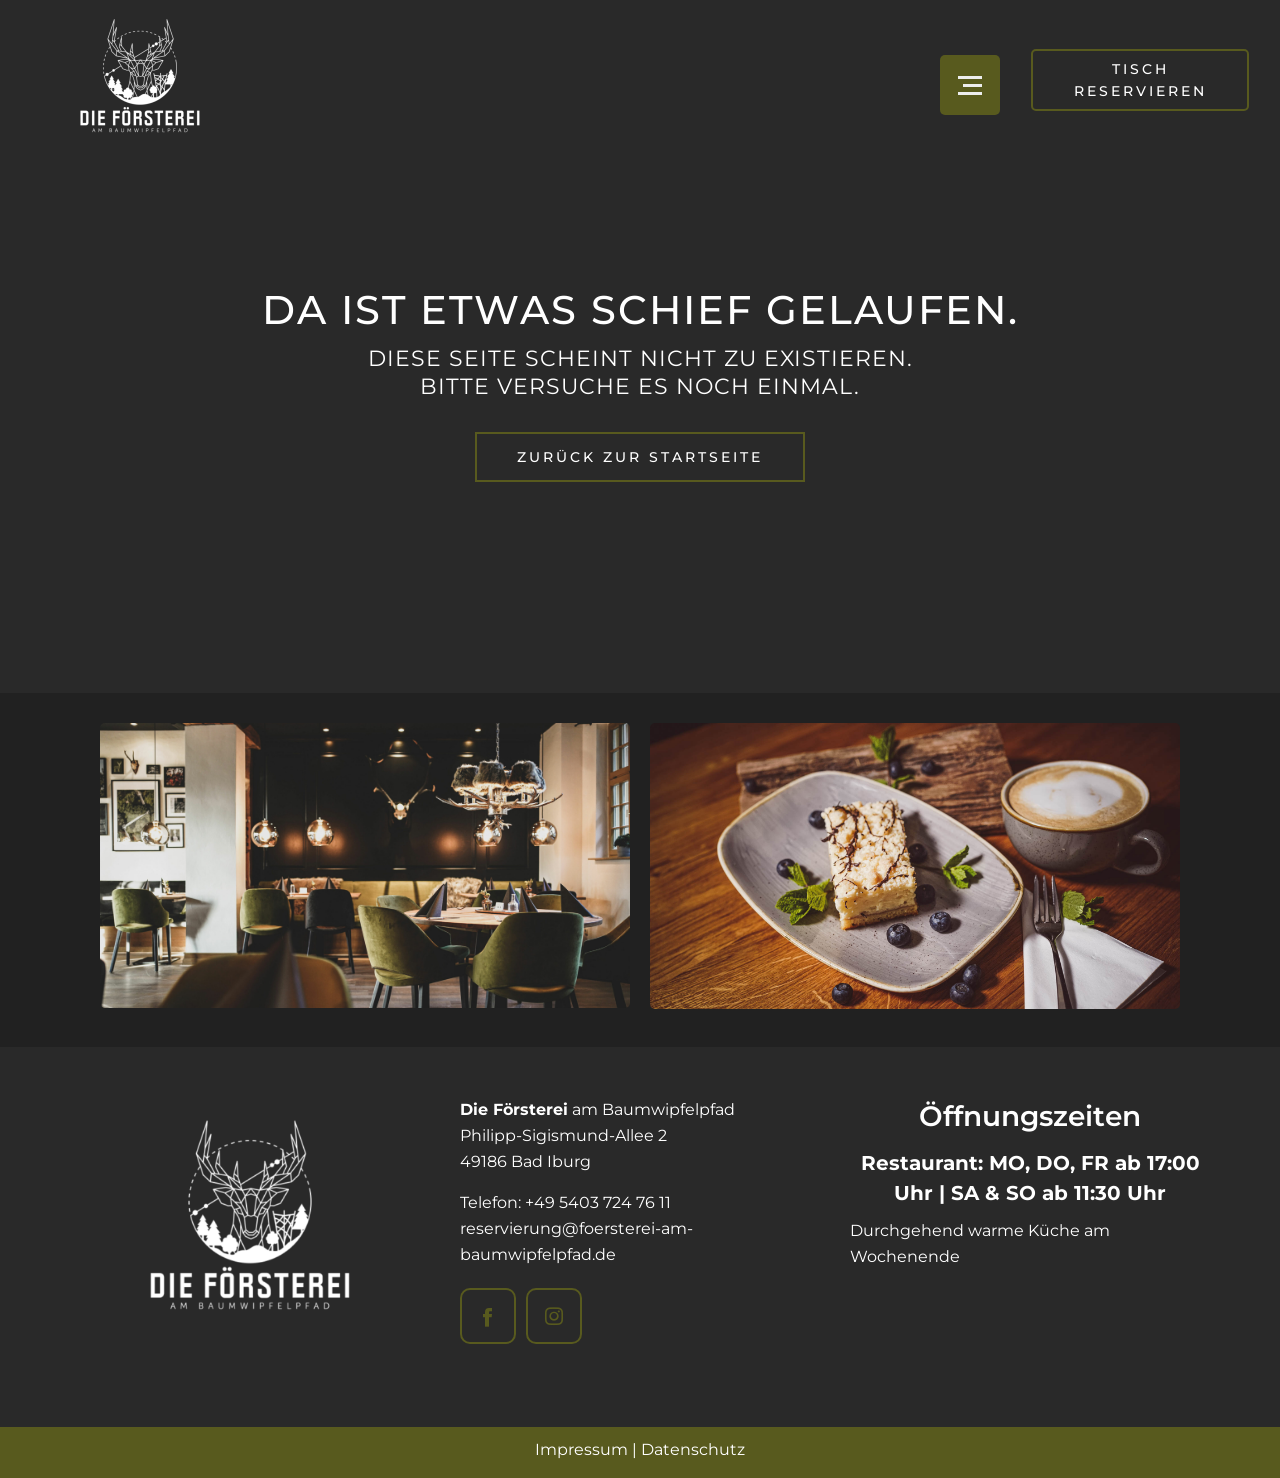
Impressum (581, 1449)
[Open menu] (970, 85)
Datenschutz (693, 1449)
